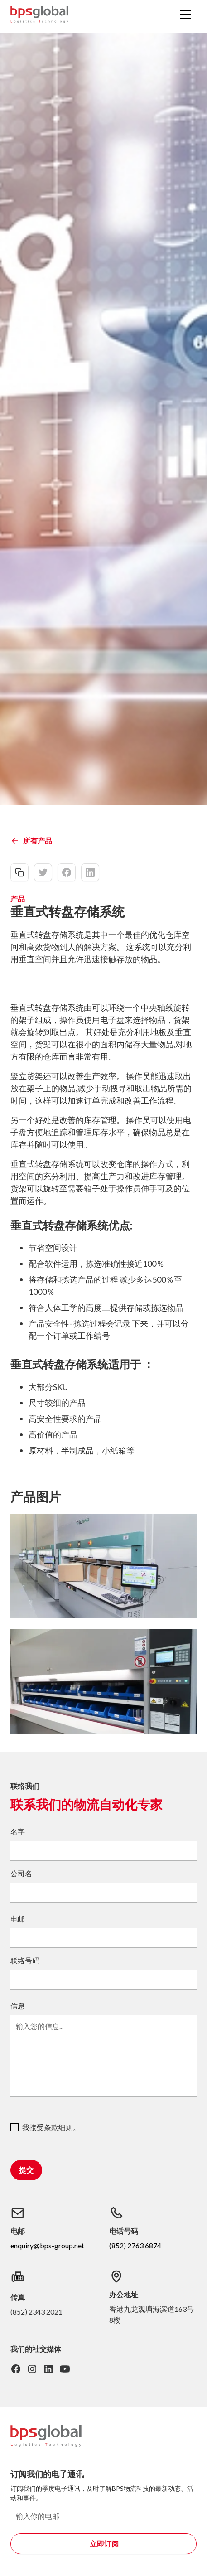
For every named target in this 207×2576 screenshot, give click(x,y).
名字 (17, 1831)
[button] (186, 14)
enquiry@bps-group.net (47, 2245)
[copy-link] (19, 872)
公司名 (21, 1873)
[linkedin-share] (90, 872)
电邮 (17, 1918)
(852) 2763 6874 (135, 2245)
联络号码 (24, 1960)
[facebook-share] (67, 872)
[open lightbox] (103, 1566)
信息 (17, 2005)
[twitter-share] (43, 872)
